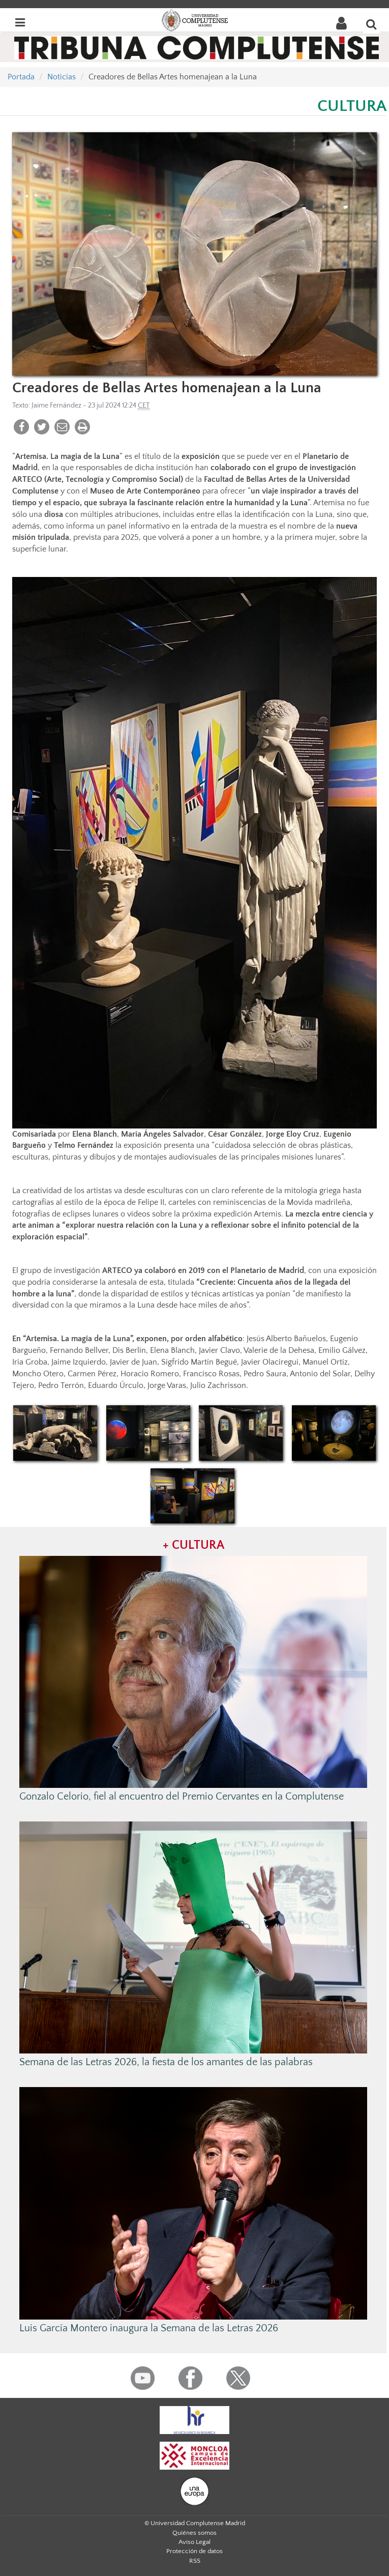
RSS (194, 2560)
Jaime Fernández (56, 405)
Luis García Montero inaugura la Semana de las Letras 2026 (148, 2328)
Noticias (61, 76)
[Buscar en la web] (371, 24)
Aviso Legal (194, 2541)
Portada (21, 76)
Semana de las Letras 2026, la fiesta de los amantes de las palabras (166, 2062)
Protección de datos (194, 2551)
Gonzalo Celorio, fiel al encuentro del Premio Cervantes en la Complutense (181, 1796)
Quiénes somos (194, 2532)
